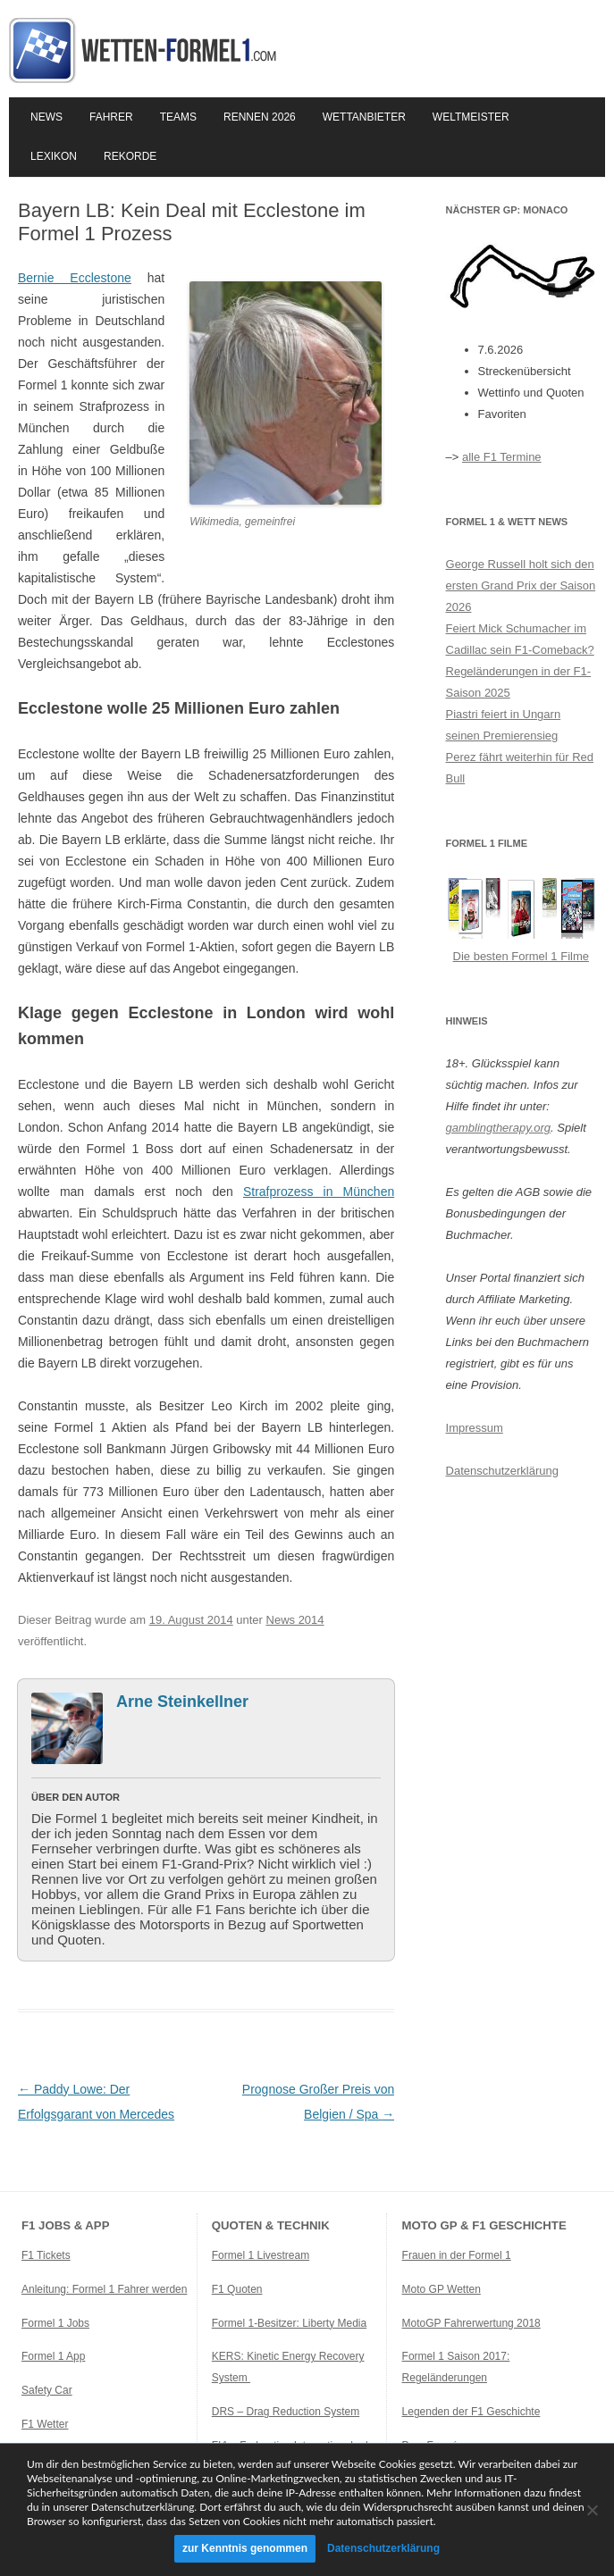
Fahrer (111, 117)
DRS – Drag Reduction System (285, 2411)
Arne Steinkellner (182, 1701)
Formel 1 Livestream (260, 2255)
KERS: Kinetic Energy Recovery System (288, 2367)
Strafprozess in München (318, 1191)
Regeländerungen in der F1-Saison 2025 (519, 682)
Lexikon (53, 156)
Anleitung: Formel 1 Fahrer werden (104, 2289)
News (46, 117)
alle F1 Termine (502, 457)
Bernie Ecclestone (74, 278)
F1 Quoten (237, 2289)
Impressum (474, 1427)
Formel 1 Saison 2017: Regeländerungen (456, 2367)
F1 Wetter (44, 2424)
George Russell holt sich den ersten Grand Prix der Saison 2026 (521, 585)
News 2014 (295, 1620)
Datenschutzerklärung (502, 1470)
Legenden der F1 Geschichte (471, 2411)
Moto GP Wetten (441, 2289)
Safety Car (46, 2390)
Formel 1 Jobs (55, 2323)
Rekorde (130, 156)
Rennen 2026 (259, 117)
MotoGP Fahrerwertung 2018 (471, 2323)
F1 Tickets (46, 2255)
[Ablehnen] (592, 2510)
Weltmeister (471, 117)
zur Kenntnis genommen (244, 2548)
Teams (178, 117)
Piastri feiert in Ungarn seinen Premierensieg (503, 724)
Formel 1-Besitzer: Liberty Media (289, 2323)
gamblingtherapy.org (498, 1127)
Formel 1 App (53, 2356)
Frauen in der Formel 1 (456, 2255)
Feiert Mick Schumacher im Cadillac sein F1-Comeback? (520, 639)
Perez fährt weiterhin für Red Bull (519, 767)
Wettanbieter (364, 117)
